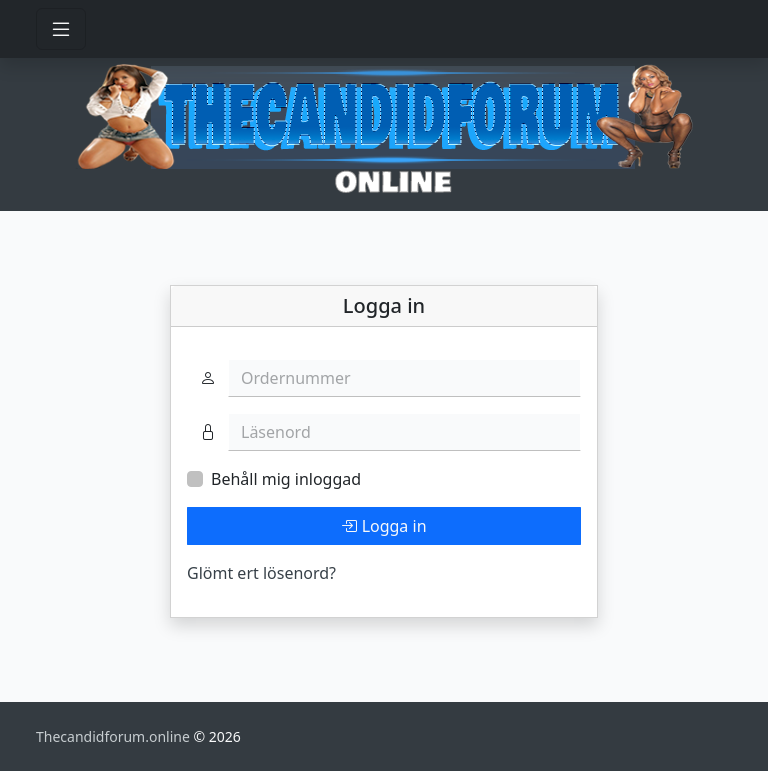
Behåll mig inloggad (286, 479)
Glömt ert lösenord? (261, 573)
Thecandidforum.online (115, 736)
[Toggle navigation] (61, 29)
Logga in (383, 526)
